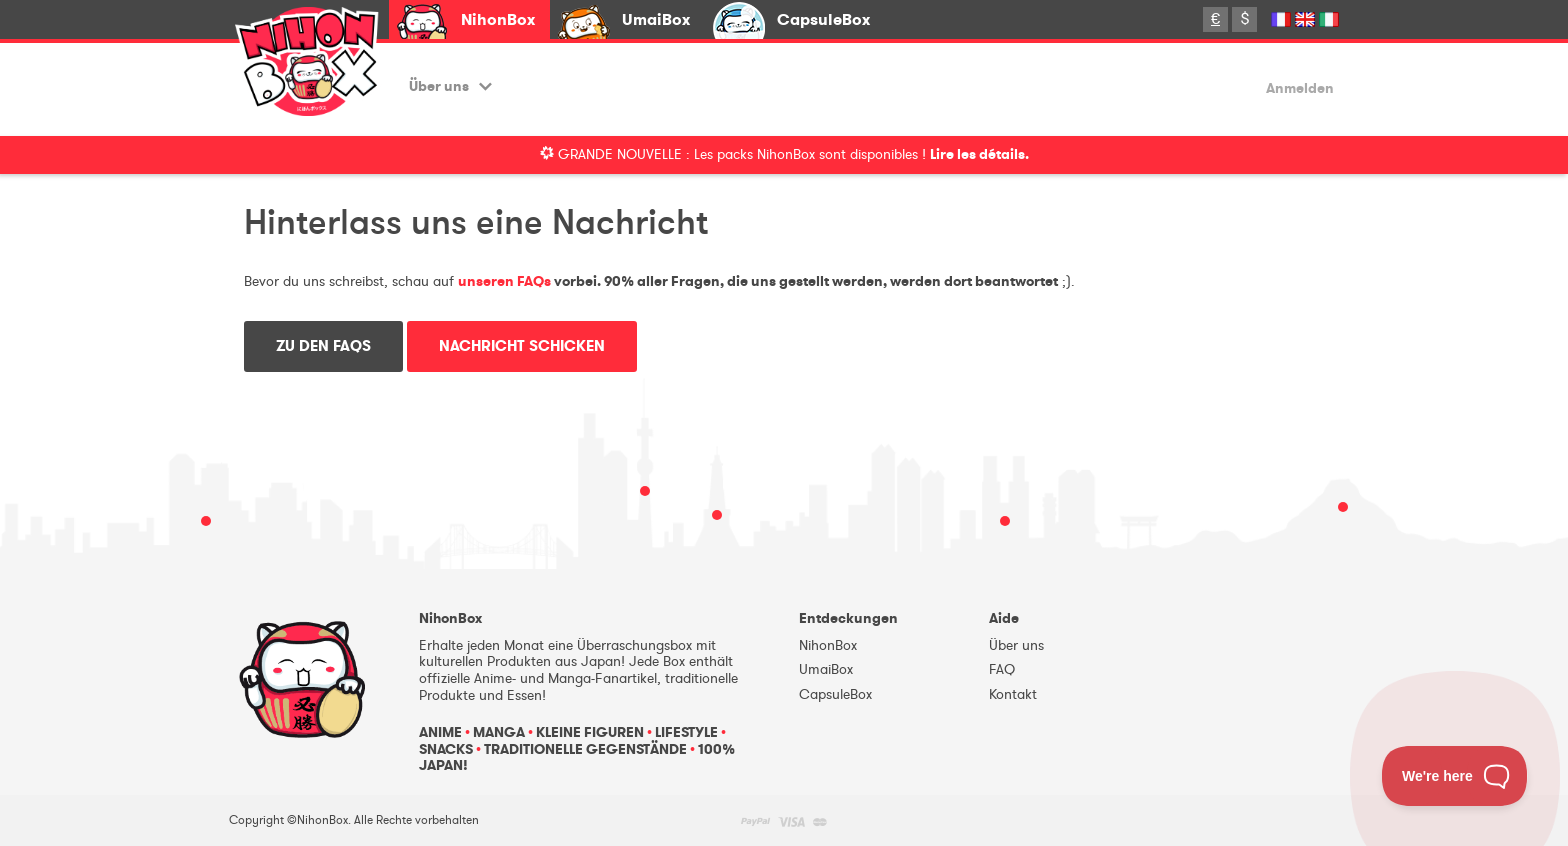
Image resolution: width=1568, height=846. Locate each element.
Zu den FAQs (323, 346)
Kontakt (1013, 694)
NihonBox (498, 19)
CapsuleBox (823, 19)
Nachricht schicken (522, 346)
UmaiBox (656, 19)
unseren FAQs (504, 281)
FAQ (1002, 669)
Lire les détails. (979, 154)
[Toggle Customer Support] (1455, 776)
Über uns (450, 86)
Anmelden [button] (1300, 89)
